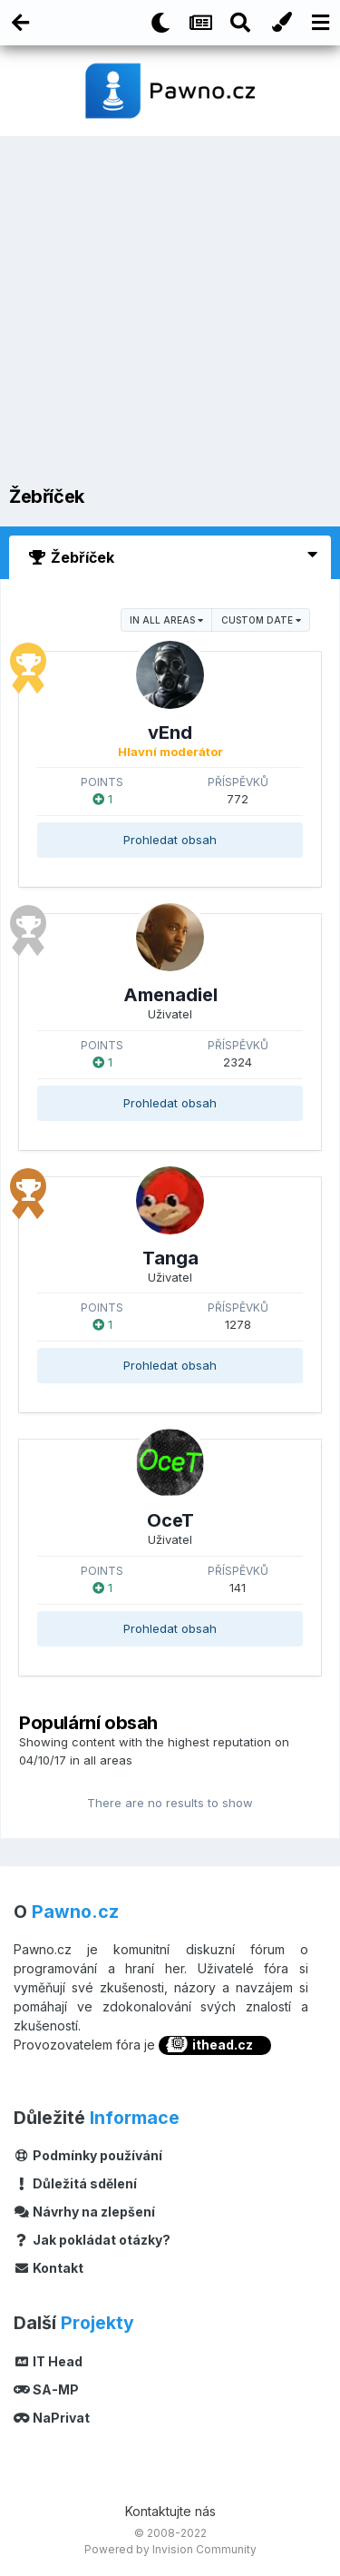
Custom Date (261, 620)
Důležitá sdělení (75, 2183)
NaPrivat (52, 2417)
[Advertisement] (170, 315)
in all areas (166, 620)
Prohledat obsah (170, 839)
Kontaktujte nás (170, 2511)
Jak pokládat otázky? (92, 2239)
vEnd (170, 732)
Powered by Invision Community (170, 2549)
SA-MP (46, 2389)
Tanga (170, 1258)
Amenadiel (170, 995)
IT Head (48, 2361)
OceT (170, 1520)
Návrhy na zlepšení (84, 2211)
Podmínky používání (88, 2155)
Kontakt (48, 2268)
